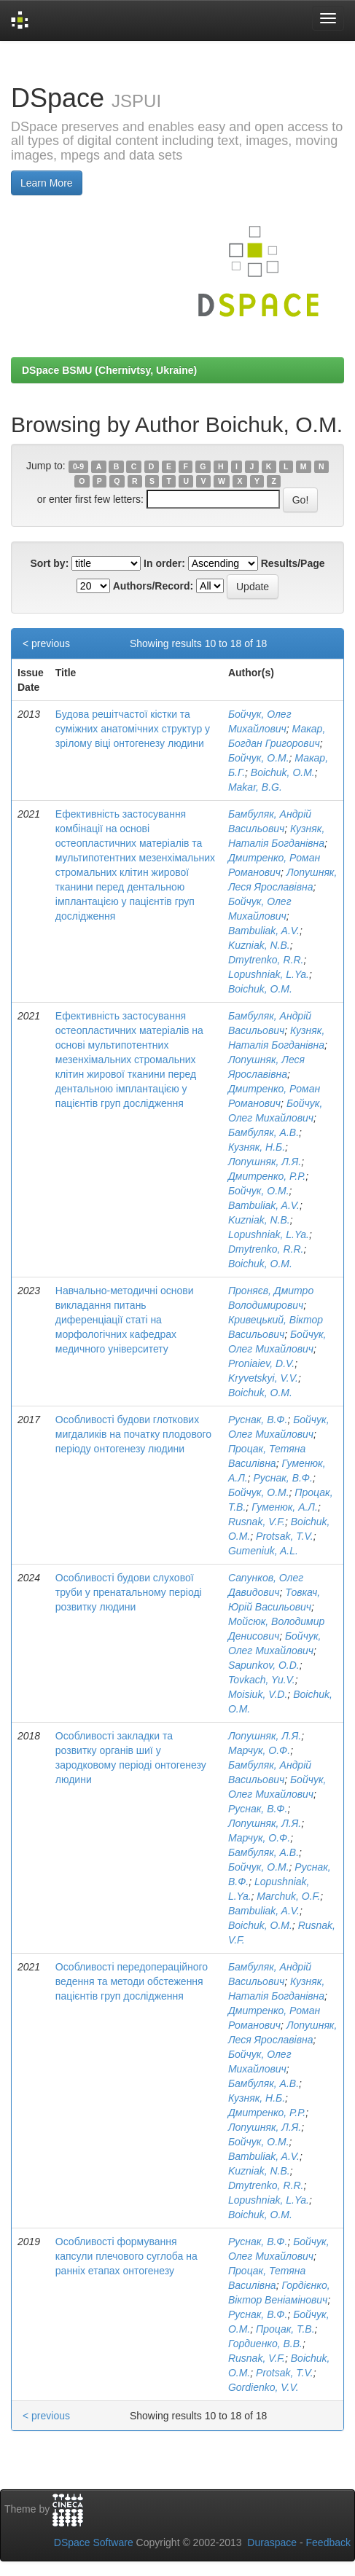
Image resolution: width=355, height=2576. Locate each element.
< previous (46, 643)
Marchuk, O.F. (288, 1896)
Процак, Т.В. (285, 2329)
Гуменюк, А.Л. (284, 1507)
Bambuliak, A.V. (264, 930)
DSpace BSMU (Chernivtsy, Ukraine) (109, 370)
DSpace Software (93, 2542)
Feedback (328, 2542)
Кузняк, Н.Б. (256, 1147)
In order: (164, 563)
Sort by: (49, 563)
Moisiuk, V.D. (257, 1694)
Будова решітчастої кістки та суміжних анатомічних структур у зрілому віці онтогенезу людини (132, 728)
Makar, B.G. (255, 787)
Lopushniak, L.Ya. (268, 974)
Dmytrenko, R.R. (265, 960)
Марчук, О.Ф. (259, 1750)
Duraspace (272, 2542)
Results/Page (293, 563)
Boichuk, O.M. (283, 772)
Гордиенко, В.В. (265, 2343)
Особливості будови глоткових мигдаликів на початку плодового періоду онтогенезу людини (133, 1434)
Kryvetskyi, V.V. (263, 1378)
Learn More (46, 183)
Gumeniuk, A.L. (263, 1551)
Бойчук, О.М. (258, 758)
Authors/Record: (153, 586)
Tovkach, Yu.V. (261, 1680)
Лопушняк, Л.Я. (264, 1161)
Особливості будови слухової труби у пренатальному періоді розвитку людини (128, 1592)
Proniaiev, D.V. (261, 1363)
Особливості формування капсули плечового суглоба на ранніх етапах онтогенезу (126, 2256)
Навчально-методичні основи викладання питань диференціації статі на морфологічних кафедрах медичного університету (124, 1320)
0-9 (78, 466)
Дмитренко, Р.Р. (266, 1176)
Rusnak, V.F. (256, 1521)
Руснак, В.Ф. (257, 1419)
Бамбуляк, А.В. (263, 1132)
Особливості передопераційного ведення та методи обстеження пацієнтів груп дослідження (131, 1981)
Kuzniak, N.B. (259, 945)
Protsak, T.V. (284, 1536)
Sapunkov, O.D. (264, 1665)
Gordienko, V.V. (263, 2387)
